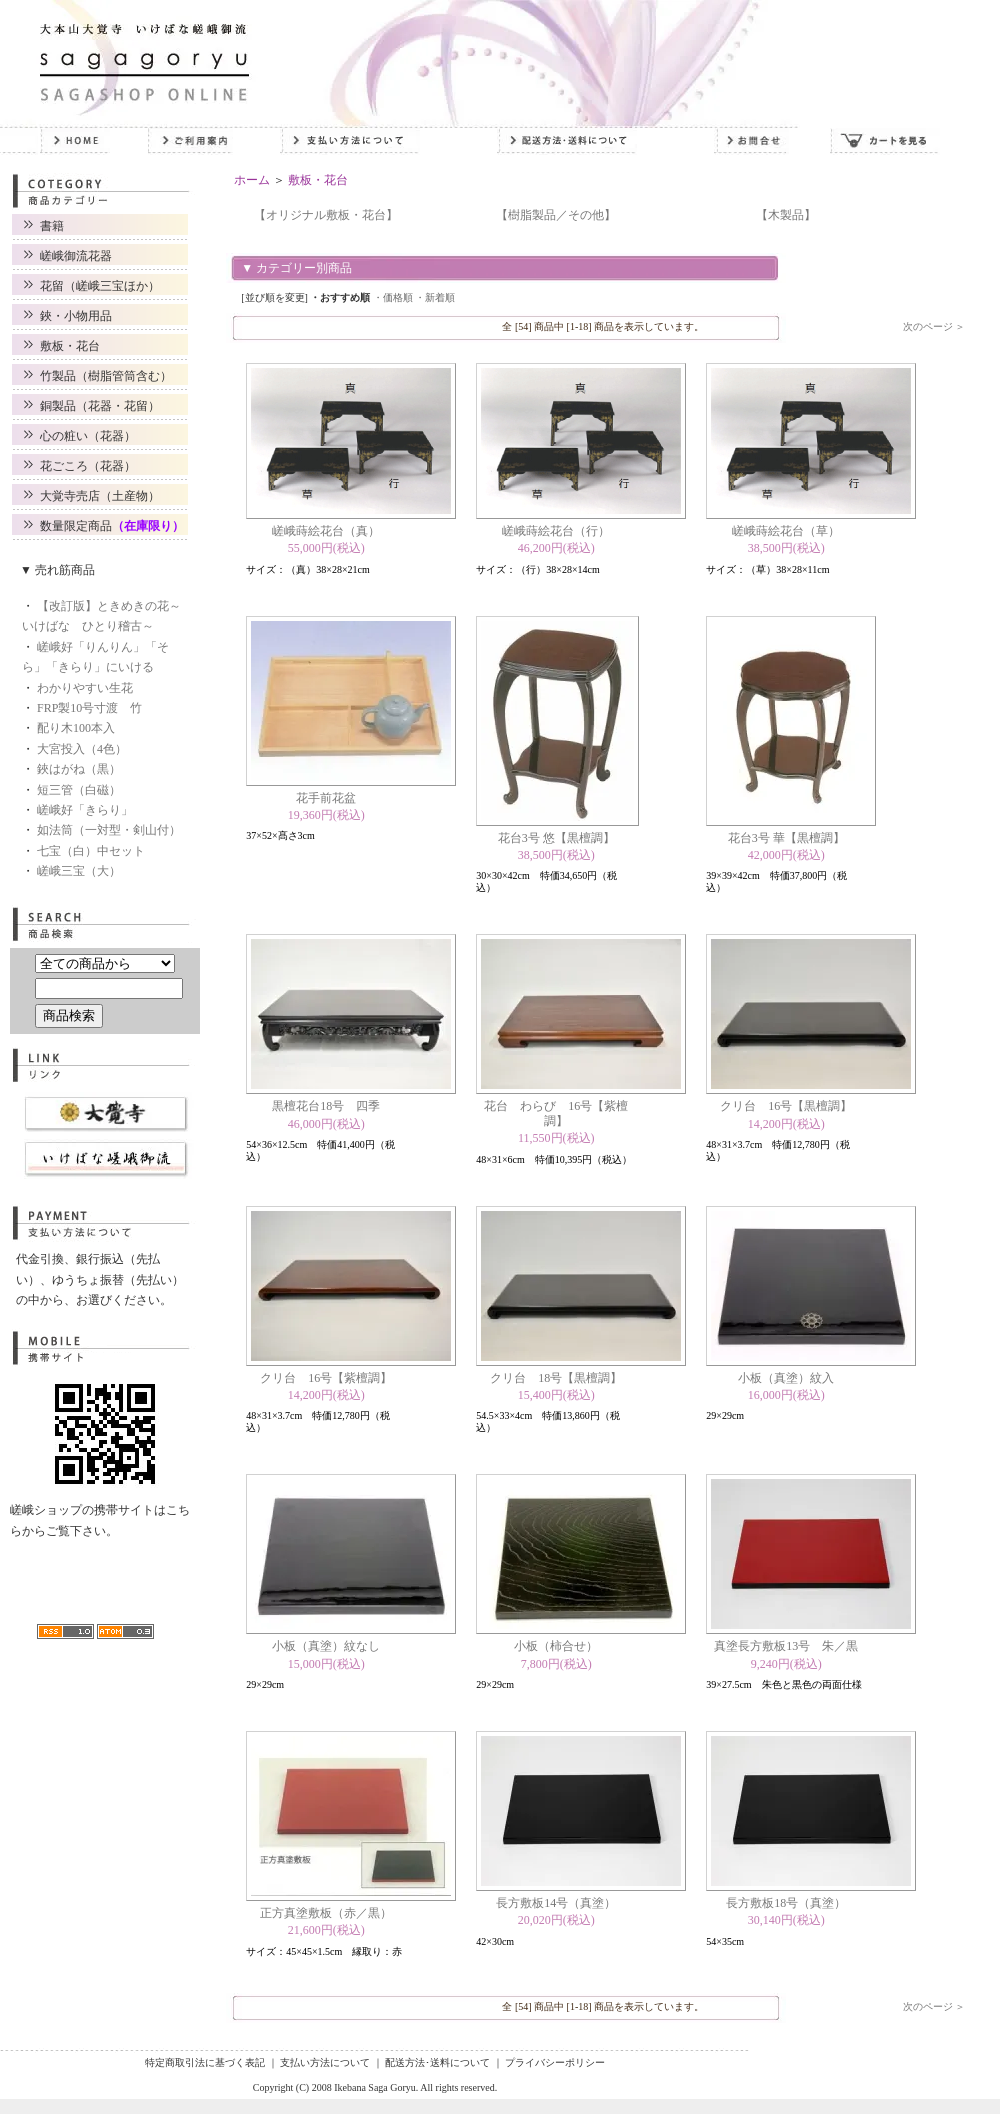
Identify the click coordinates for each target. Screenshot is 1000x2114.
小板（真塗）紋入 (786, 1378)
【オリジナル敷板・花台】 (326, 215)
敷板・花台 (70, 346)
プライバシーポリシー (555, 2062)
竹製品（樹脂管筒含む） (106, 376)
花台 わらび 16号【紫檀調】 (556, 1113)
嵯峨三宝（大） (79, 871)
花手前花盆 (326, 798)
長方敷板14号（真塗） (556, 1903)
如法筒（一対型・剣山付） (109, 830)
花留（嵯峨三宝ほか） (100, 286)
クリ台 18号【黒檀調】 (556, 1378)
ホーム (252, 180)
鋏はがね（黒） (79, 769)
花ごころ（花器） (88, 466)
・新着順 (435, 297)
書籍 (52, 226)
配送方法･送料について (437, 2062)
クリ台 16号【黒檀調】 (786, 1106)
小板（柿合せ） (556, 1646)
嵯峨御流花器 (76, 256)
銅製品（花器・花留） (100, 406)
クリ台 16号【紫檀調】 (326, 1378)
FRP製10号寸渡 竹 (89, 708)
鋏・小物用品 (76, 316)
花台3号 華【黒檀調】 (786, 838)
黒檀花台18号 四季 (326, 1106)
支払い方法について (325, 2062)
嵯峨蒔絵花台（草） (786, 531)
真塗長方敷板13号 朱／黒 (786, 1646)
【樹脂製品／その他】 (556, 215)
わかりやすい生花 (85, 688)
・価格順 (393, 297)
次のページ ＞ (934, 326)
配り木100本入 (76, 728)
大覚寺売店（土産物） (100, 496)
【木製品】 (786, 215)
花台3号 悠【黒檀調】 (556, 838)
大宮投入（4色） (82, 749)
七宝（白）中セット (91, 851)
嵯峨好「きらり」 (85, 810)
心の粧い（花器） (88, 436)
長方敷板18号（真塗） (786, 1903)
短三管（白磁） (79, 790)
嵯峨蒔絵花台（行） (556, 531)
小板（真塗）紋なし (326, 1646)
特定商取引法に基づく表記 (205, 2062)
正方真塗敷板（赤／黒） (326, 1913)
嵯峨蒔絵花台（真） (326, 531)
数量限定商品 (112, 526)
